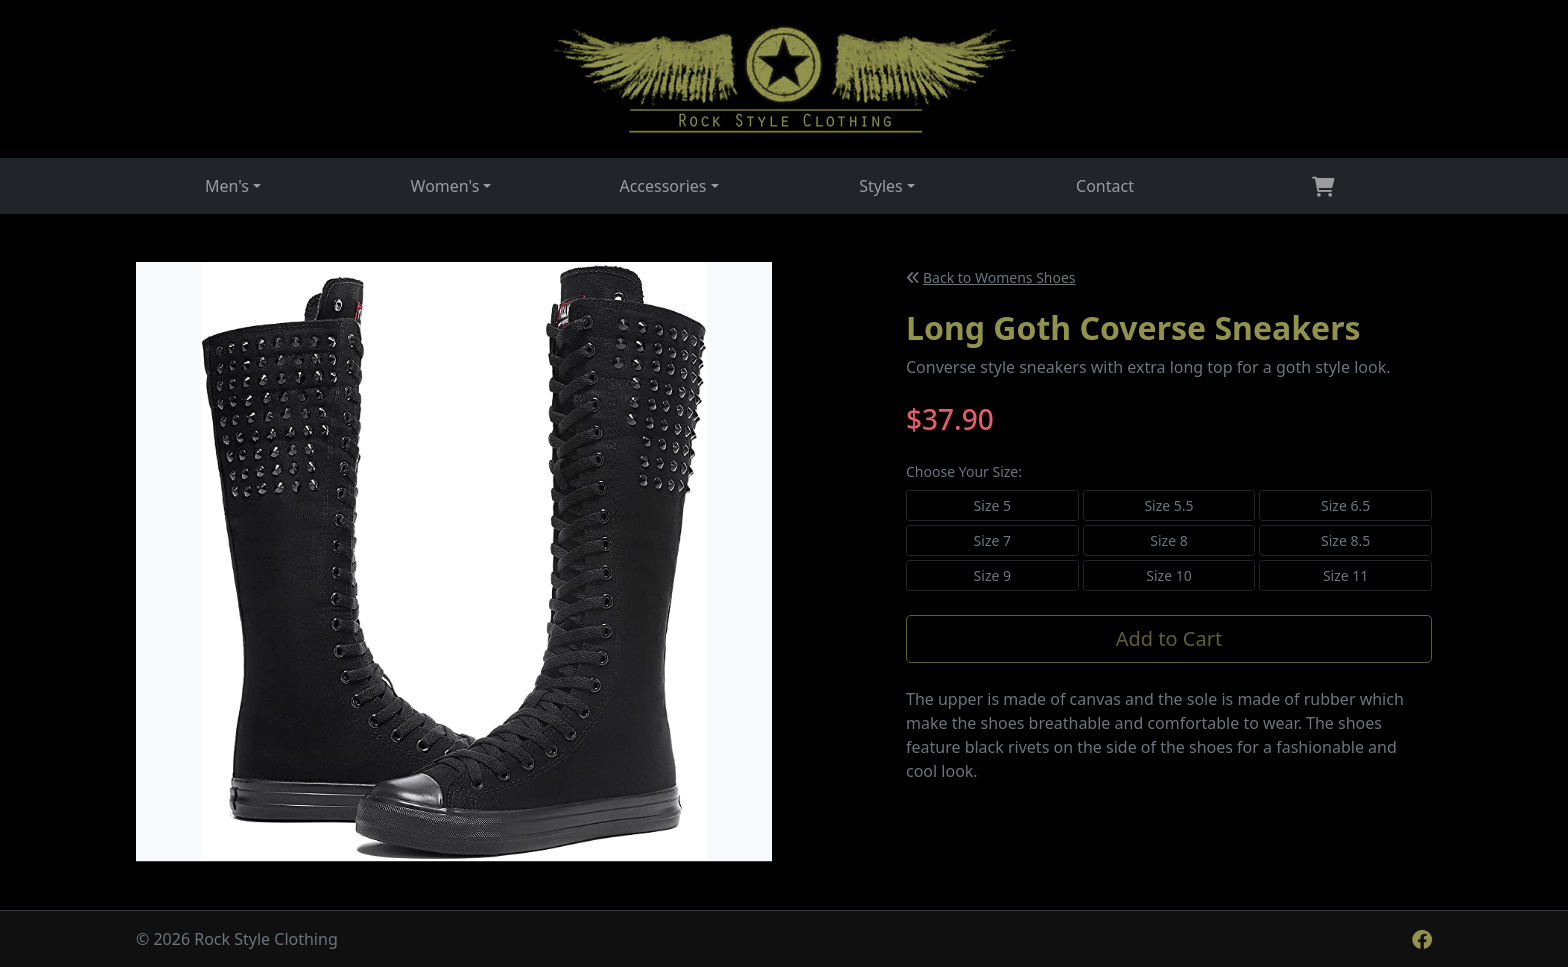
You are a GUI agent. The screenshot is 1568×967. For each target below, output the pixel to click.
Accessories (662, 186)
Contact (1105, 186)
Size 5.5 (1168, 505)
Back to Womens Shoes (991, 277)
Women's (445, 186)
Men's (227, 186)
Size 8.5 (1345, 540)
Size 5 (992, 505)
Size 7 (992, 540)
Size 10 (1168, 575)
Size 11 (1345, 575)
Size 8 (1168, 540)
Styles (881, 186)
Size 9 (992, 575)
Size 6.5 (1345, 505)
